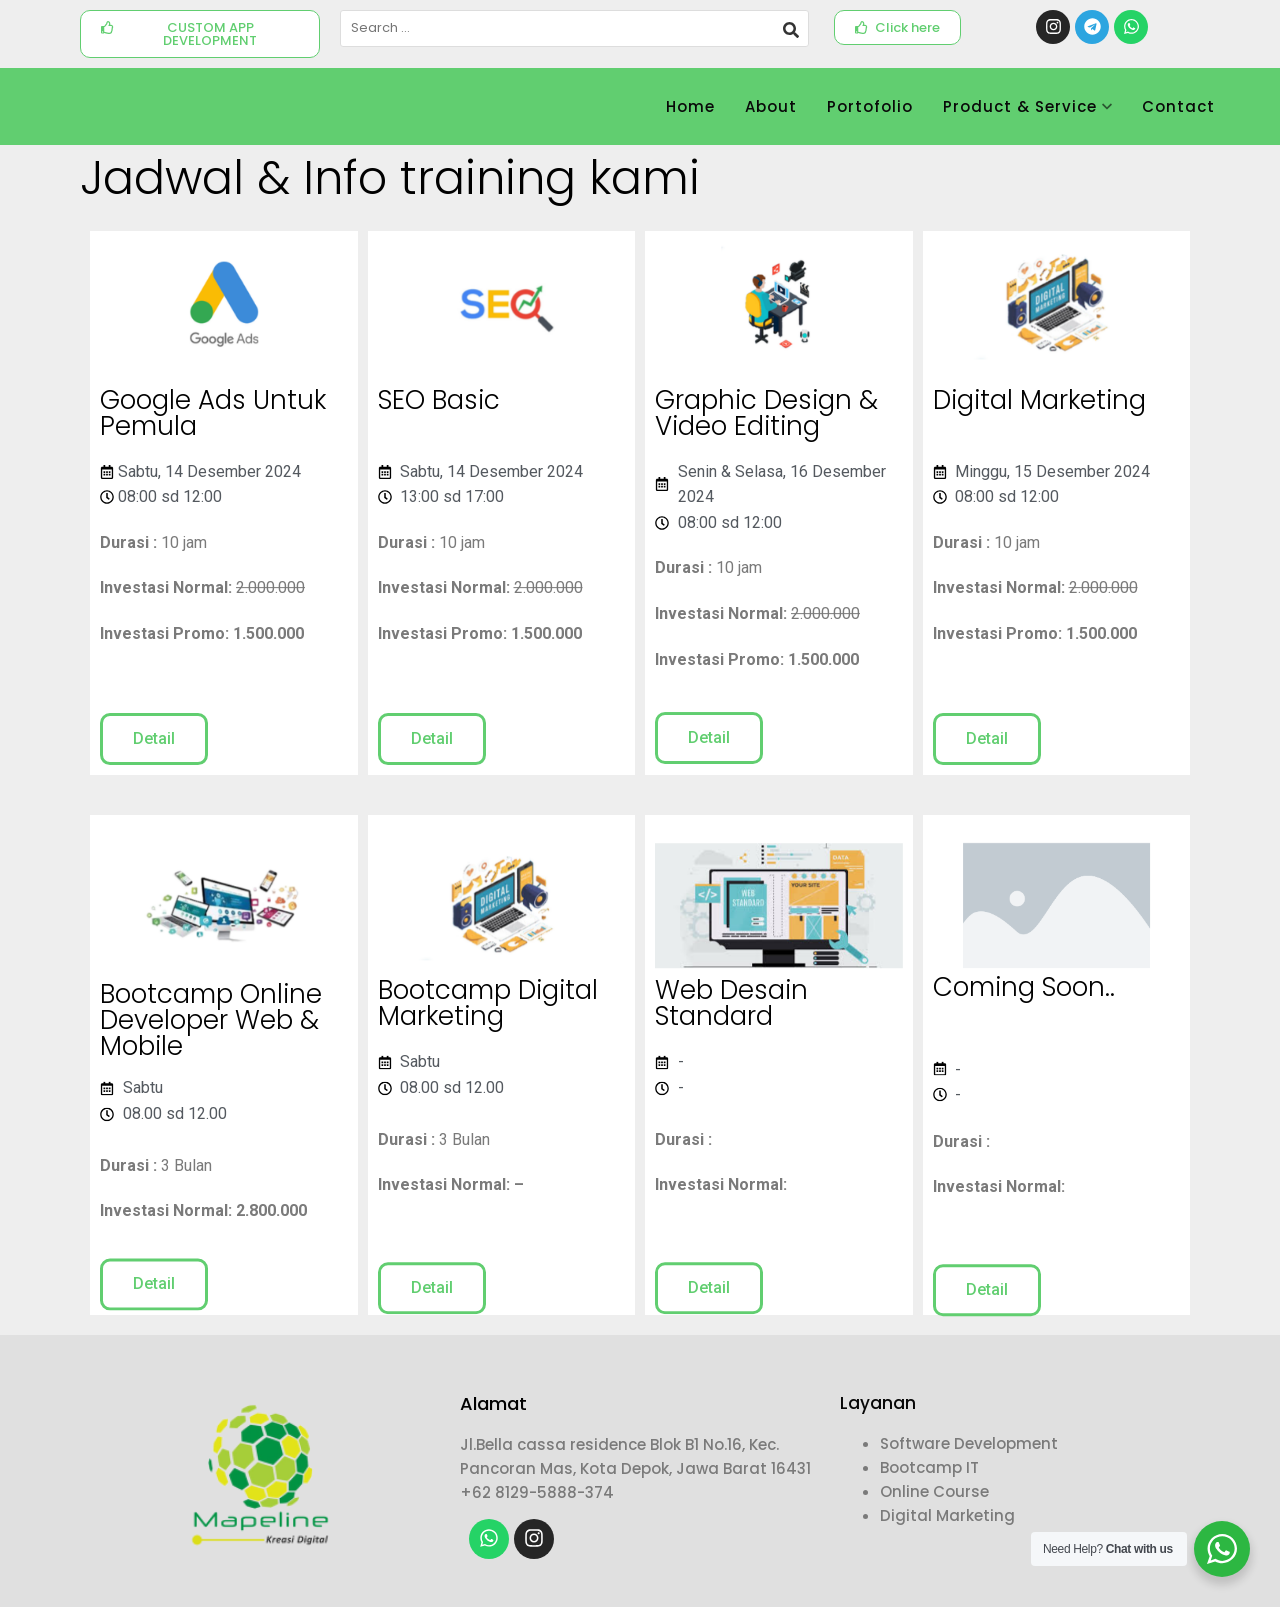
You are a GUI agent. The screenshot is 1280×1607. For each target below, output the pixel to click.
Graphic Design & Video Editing (766, 417)
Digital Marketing (1039, 402)
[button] (200, 34)
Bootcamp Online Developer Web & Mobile (211, 1053)
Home (690, 106)
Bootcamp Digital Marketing (488, 1025)
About (771, 106)
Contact (1178, 106)
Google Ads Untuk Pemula (213, 417)
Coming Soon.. (1024, 997)
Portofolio (870, 106)
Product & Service (1027, 106)
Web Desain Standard (731, 1025)
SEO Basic (439, 402)
